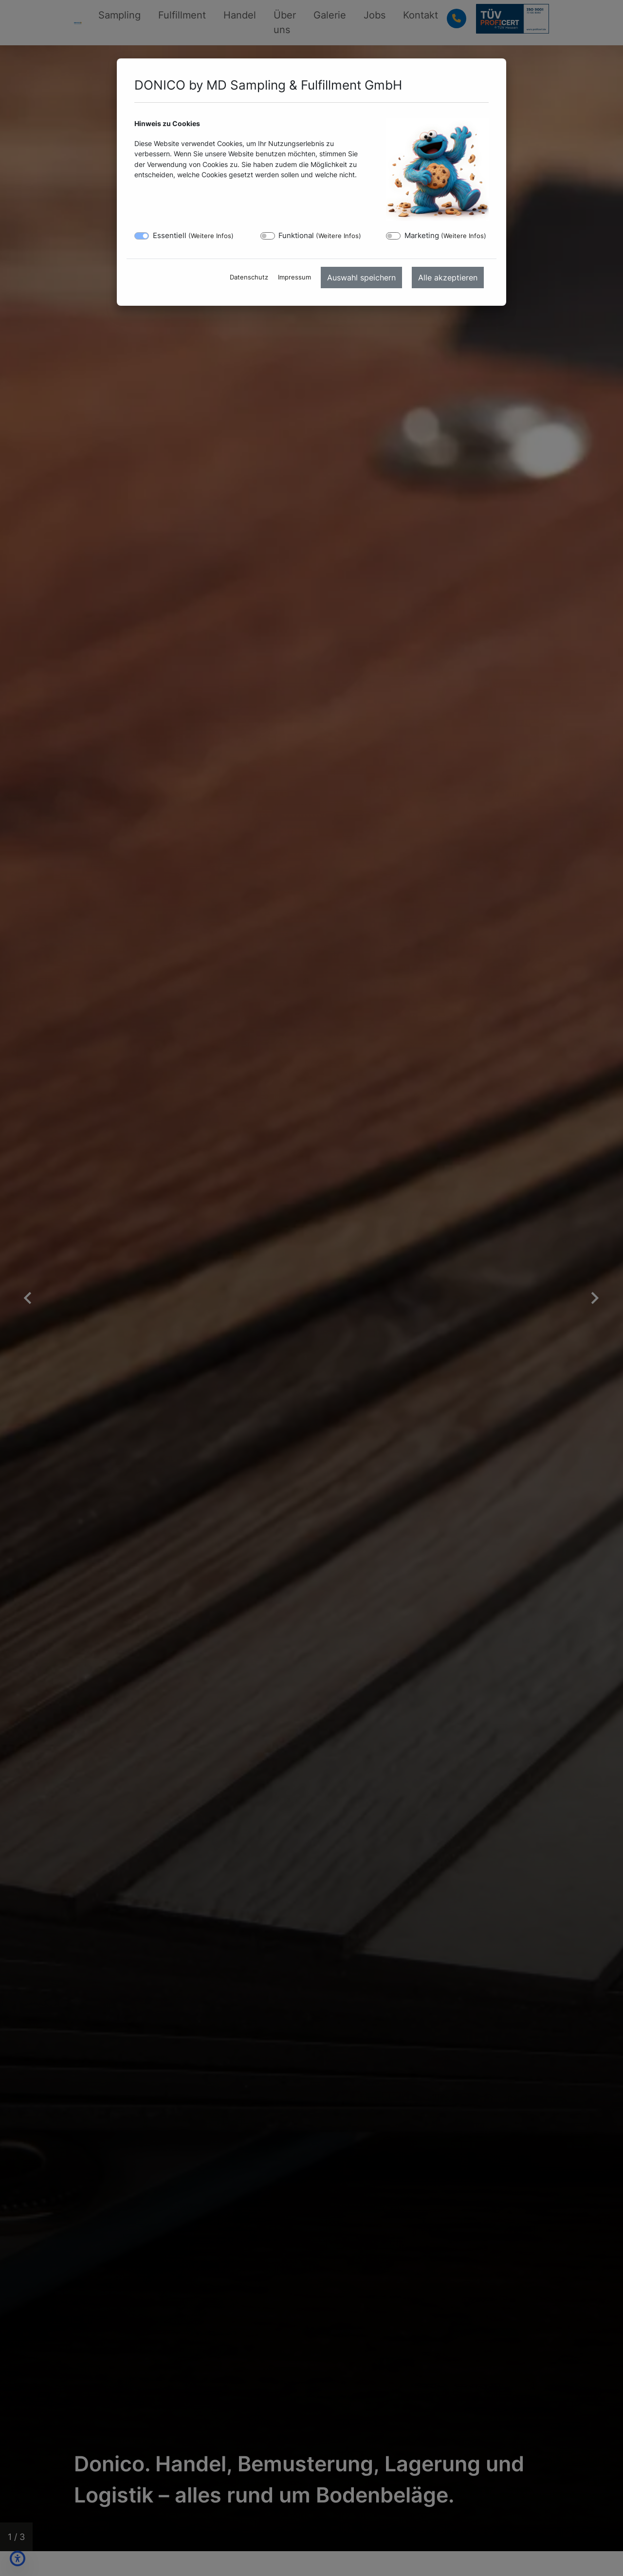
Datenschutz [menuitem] (249, 277)
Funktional (319, 235)
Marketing (445, 235)
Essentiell (193, 235)
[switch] (267, 236)
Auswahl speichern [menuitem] (361, 277)
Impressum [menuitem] (294, 277)
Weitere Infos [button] (211, 236)
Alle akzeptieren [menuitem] (447, 277)
